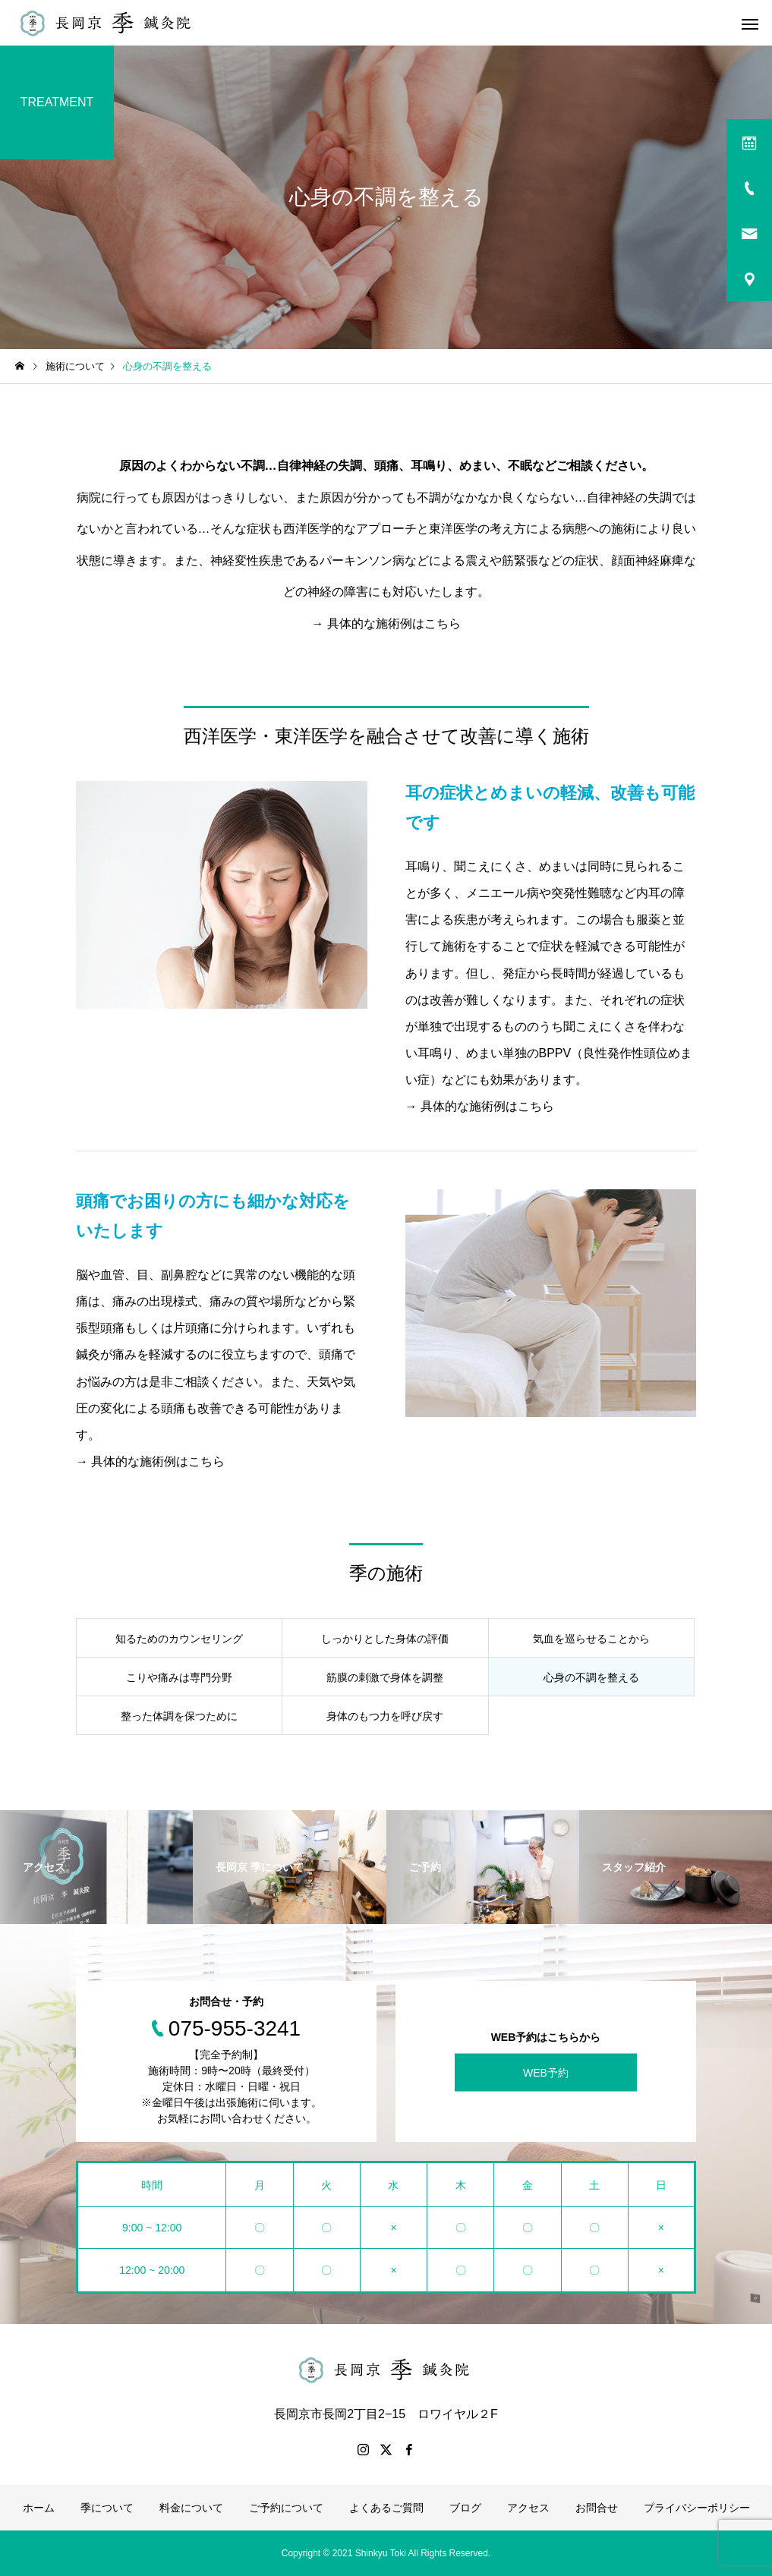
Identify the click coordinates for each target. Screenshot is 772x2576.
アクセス (528, 2508)
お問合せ (596, 2508)
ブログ (465, 2508)
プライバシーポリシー (697, 2508)
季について (107, 2508)
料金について (191, 2508)
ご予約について (286, 2508)
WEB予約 (546, 2073)
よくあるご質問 (386, 2508)
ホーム (39, 2508)
